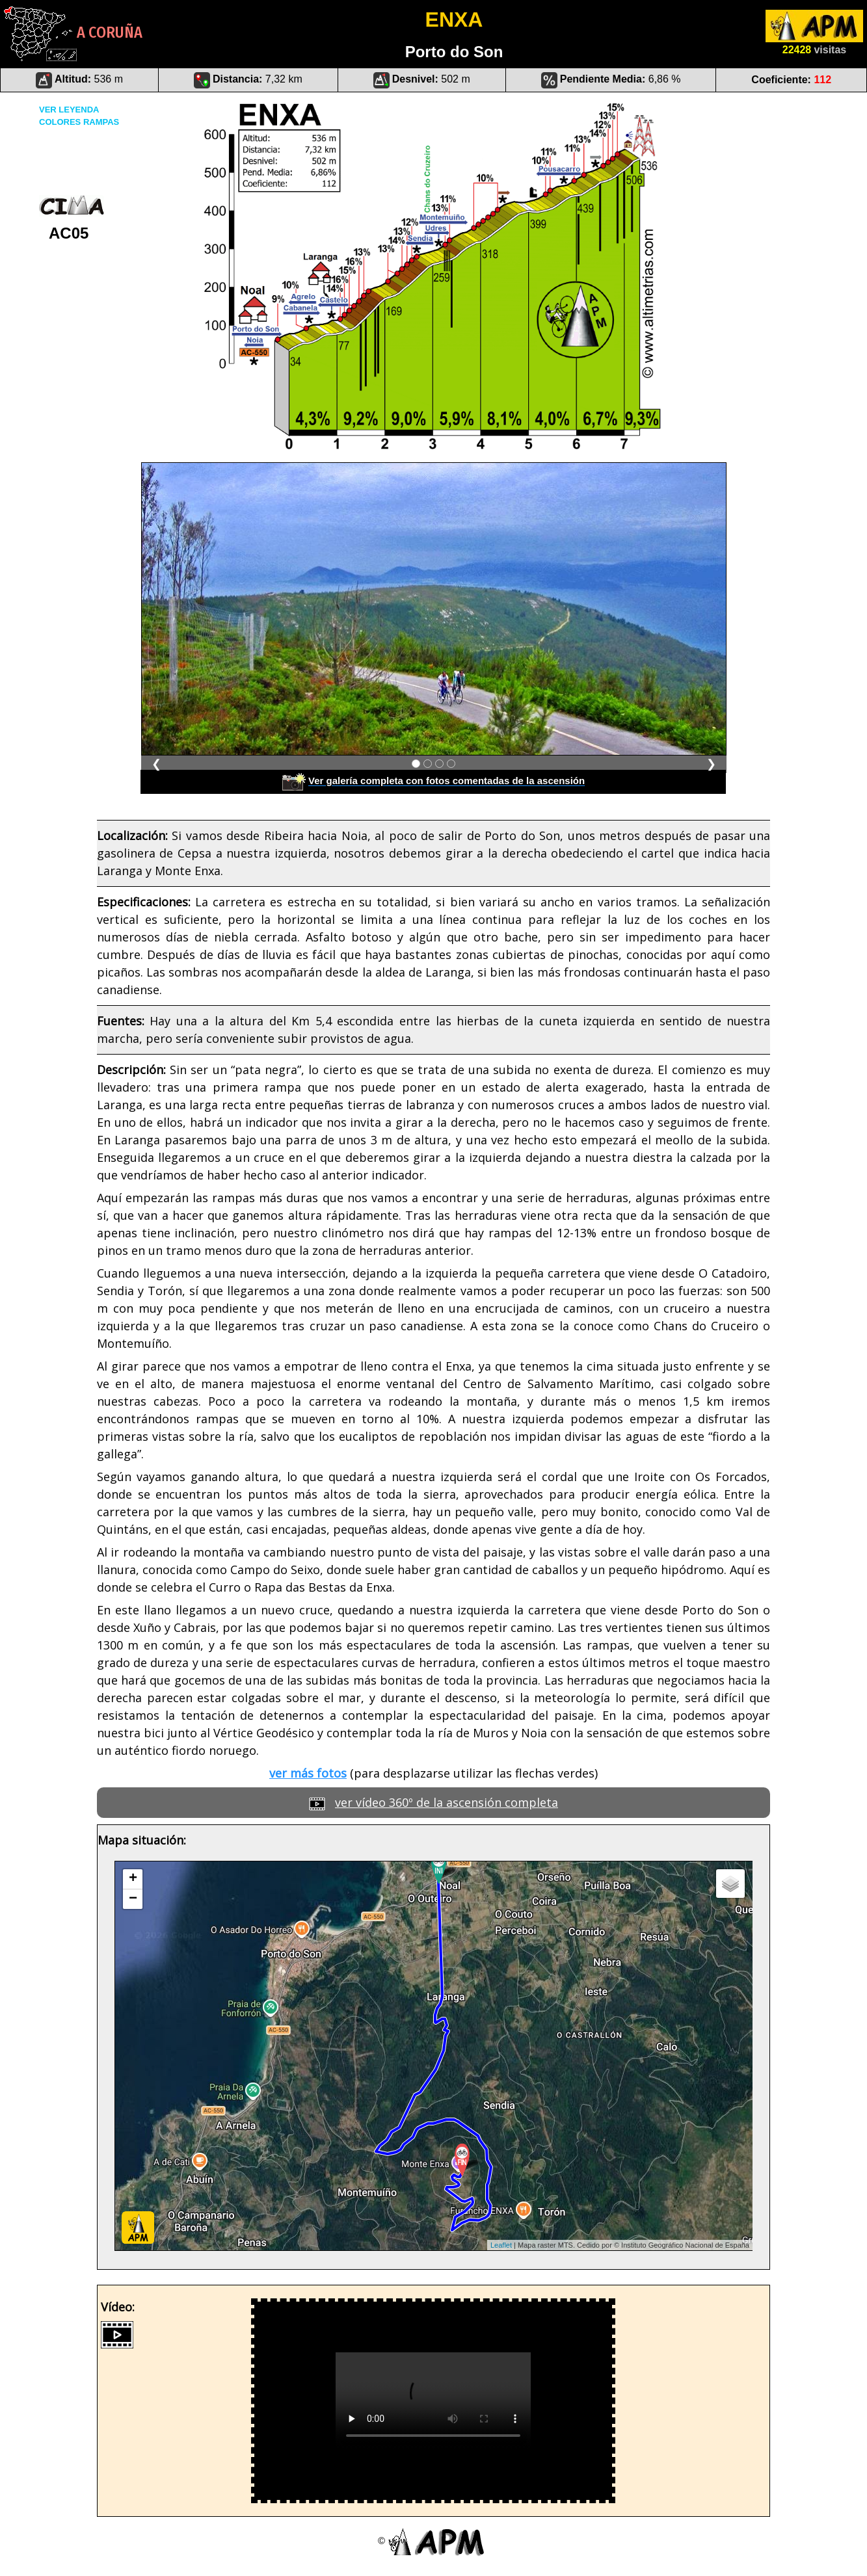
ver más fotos (308, 1773)
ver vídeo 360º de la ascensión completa (446, 1802)
